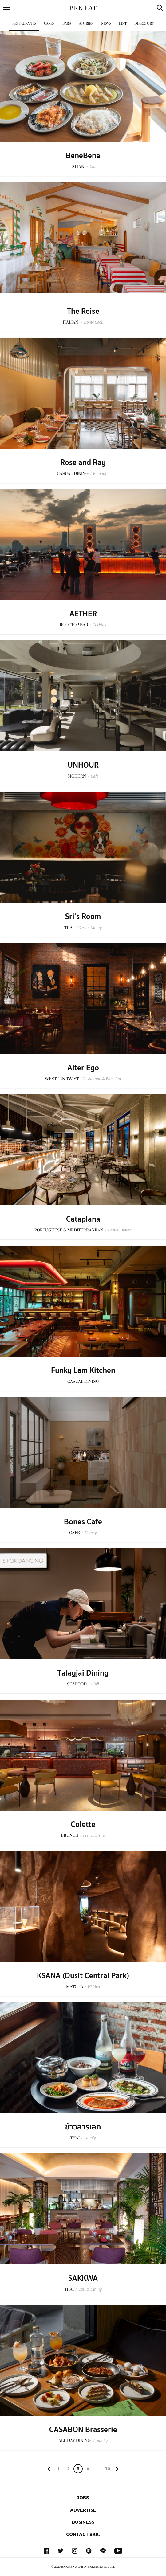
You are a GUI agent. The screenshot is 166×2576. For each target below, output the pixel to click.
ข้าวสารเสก (83, 2127)
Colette (83, 1824)
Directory (144, 24)
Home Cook (93, 322)
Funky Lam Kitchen (83, 1370)
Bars (66, 24)
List (123, 24)
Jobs (83, 2497)
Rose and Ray (83, 462)
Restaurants (24, 24)
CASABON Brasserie (83, 2429)
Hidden (94, 1986)
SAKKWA (83, 2278)
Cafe (94, 776)
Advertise (83, 2510)
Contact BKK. (83, 2534)
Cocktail (99, 625)
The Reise (83, 311)
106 (107, 2469)
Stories (86, 24)
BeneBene (83, 155)
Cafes (49, 24)
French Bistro (94, 1835)
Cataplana (83, 1219)
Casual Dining (90, 927)
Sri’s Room (83, 916)
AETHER (83, 614)
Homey (91, 1532)
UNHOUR (83, 765)
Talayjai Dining (83, 1673)
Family (90, 2138)
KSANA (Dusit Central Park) (83, 1976)
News (106, 24)
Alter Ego (83, 1068)
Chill (93, 166)
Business (83, 2522)
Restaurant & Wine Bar (102, 1078)
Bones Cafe (83, 1522)
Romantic (101, 473)
